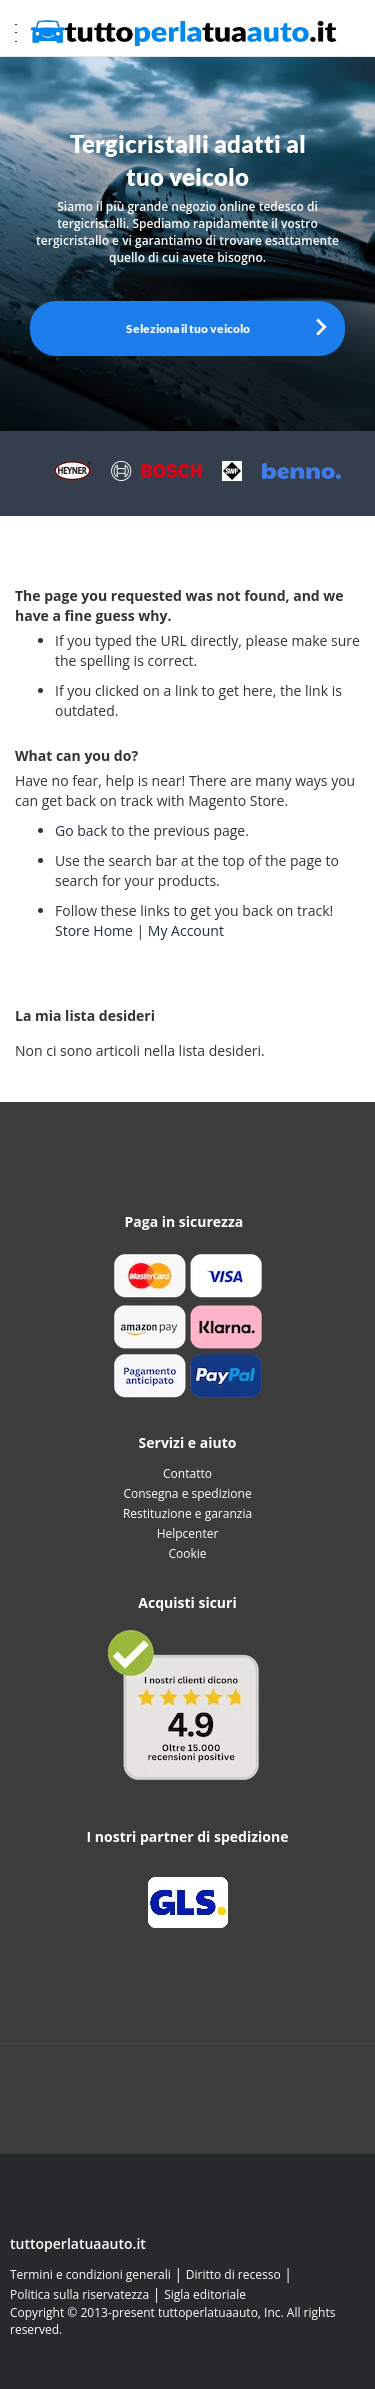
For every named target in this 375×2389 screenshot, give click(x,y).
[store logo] (184, 33)
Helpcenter (188, 1533)
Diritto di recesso (233, 2274)
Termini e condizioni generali (90, 2274)
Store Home (94, 930)
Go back (81, 830)
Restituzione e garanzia (187, 1513)
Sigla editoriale (205, 2294)
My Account (186, 930)
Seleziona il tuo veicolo (188, 328)
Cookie (187, 1553)
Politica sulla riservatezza (79, 2294)
